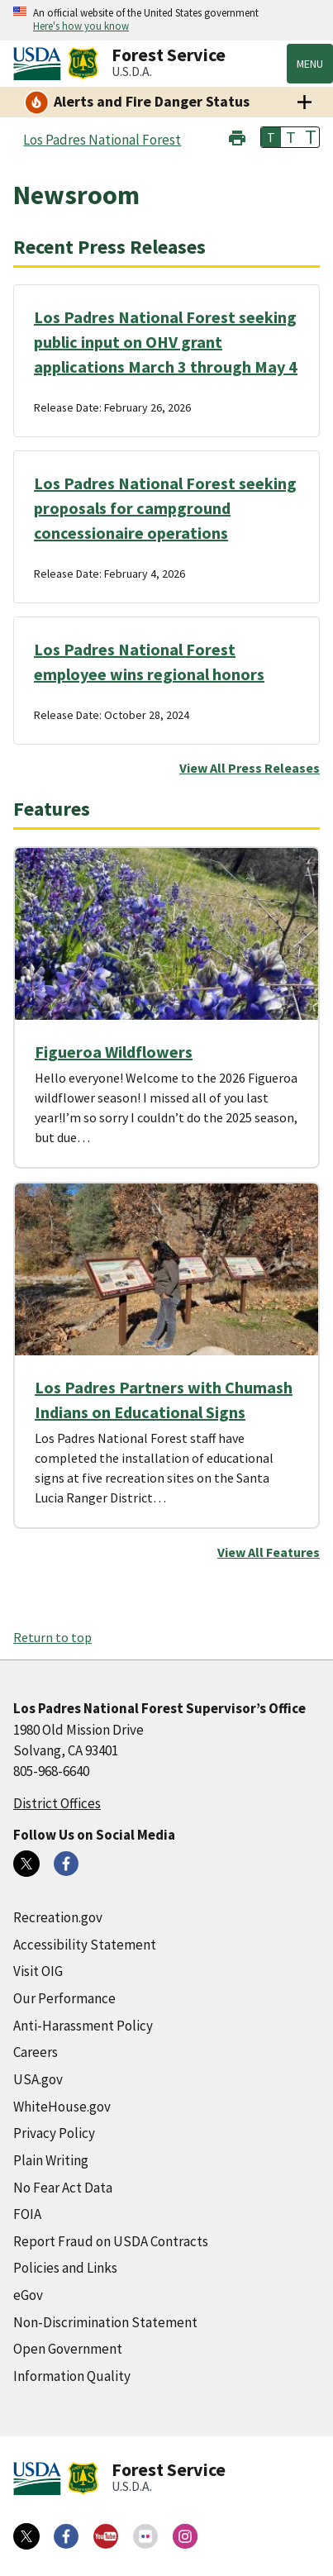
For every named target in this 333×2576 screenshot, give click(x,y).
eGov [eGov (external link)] (28, 2295)
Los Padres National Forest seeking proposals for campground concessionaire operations (165, 508)
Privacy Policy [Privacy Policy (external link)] (54, 2133)
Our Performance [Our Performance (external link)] (64, 1998)
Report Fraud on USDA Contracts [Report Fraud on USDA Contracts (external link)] (110, 2241)
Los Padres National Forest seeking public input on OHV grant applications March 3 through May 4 (165, 342)
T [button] (271, 137)
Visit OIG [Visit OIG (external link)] (38, 1971)
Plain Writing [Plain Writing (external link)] (50, 2160)
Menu (310, 63)
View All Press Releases (249, 767)
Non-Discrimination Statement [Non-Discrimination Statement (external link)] (105, 2322)
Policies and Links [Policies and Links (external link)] (65, 2268)
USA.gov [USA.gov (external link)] (38, 2079)
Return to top (52, 1637)
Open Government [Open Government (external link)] (67, 2349)
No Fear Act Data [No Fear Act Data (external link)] (62, 2187)
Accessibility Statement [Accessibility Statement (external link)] (84, 1945)
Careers (35, 2052)
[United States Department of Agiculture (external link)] (40, 63)
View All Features (268, 1552)
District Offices (57, 1803)
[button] (237, 136)
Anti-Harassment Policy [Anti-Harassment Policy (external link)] (83, 2026)
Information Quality (72, 2376)
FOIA (27, 2214)
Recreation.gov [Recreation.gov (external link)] (57, 1917)
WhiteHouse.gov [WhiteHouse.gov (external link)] (62, 2106)
